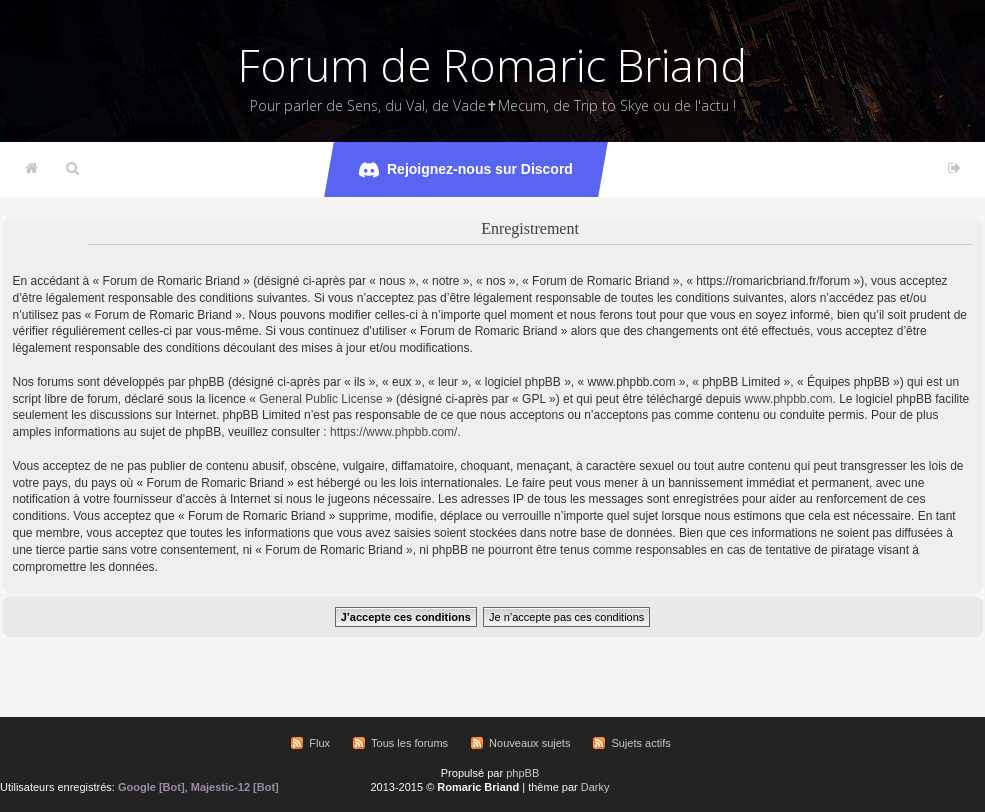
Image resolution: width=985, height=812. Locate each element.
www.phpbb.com (788, 399)
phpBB (522, 773)
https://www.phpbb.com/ (393, 432)
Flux (319, 743)
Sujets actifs (640, 743)
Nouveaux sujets (529, 743)
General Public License (320, 399)
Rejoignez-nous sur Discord (466, 170)
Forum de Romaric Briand (492, 65)
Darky (595, 787)
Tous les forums (409, 743)
